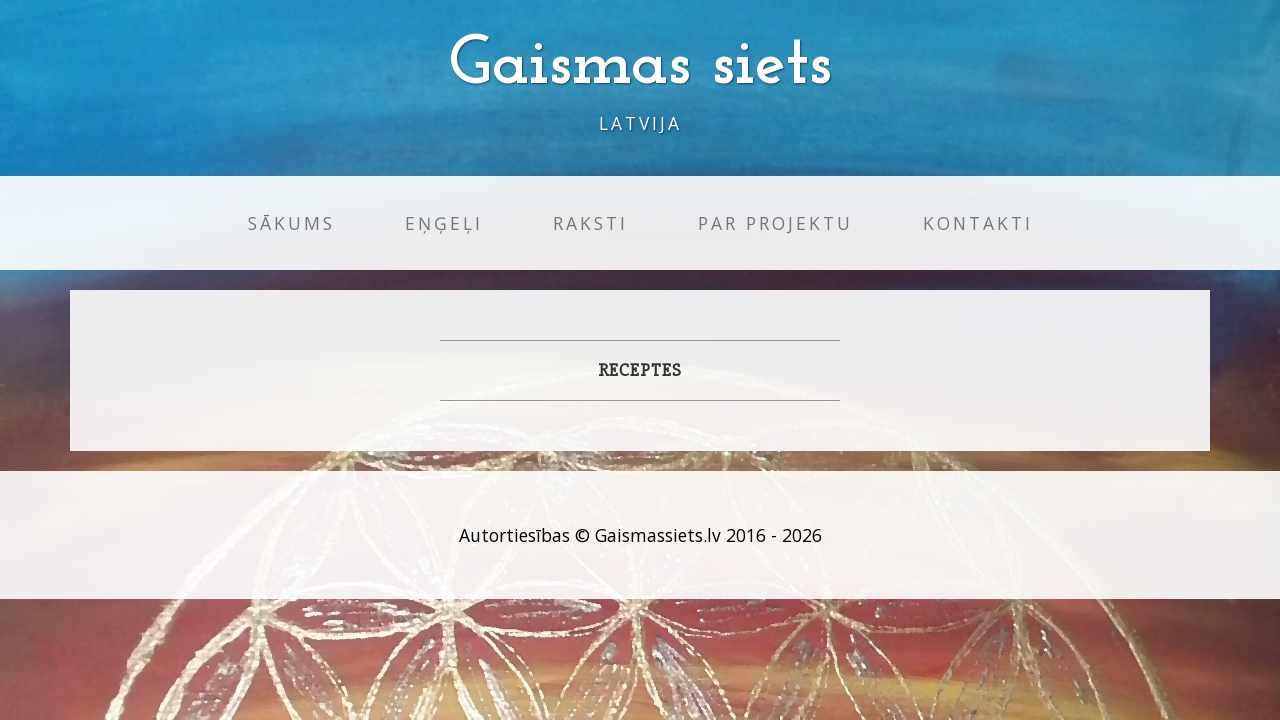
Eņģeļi (444, 223)
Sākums (291, 223)
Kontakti (978, 223)
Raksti (590, 223)
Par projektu (775, 223)
